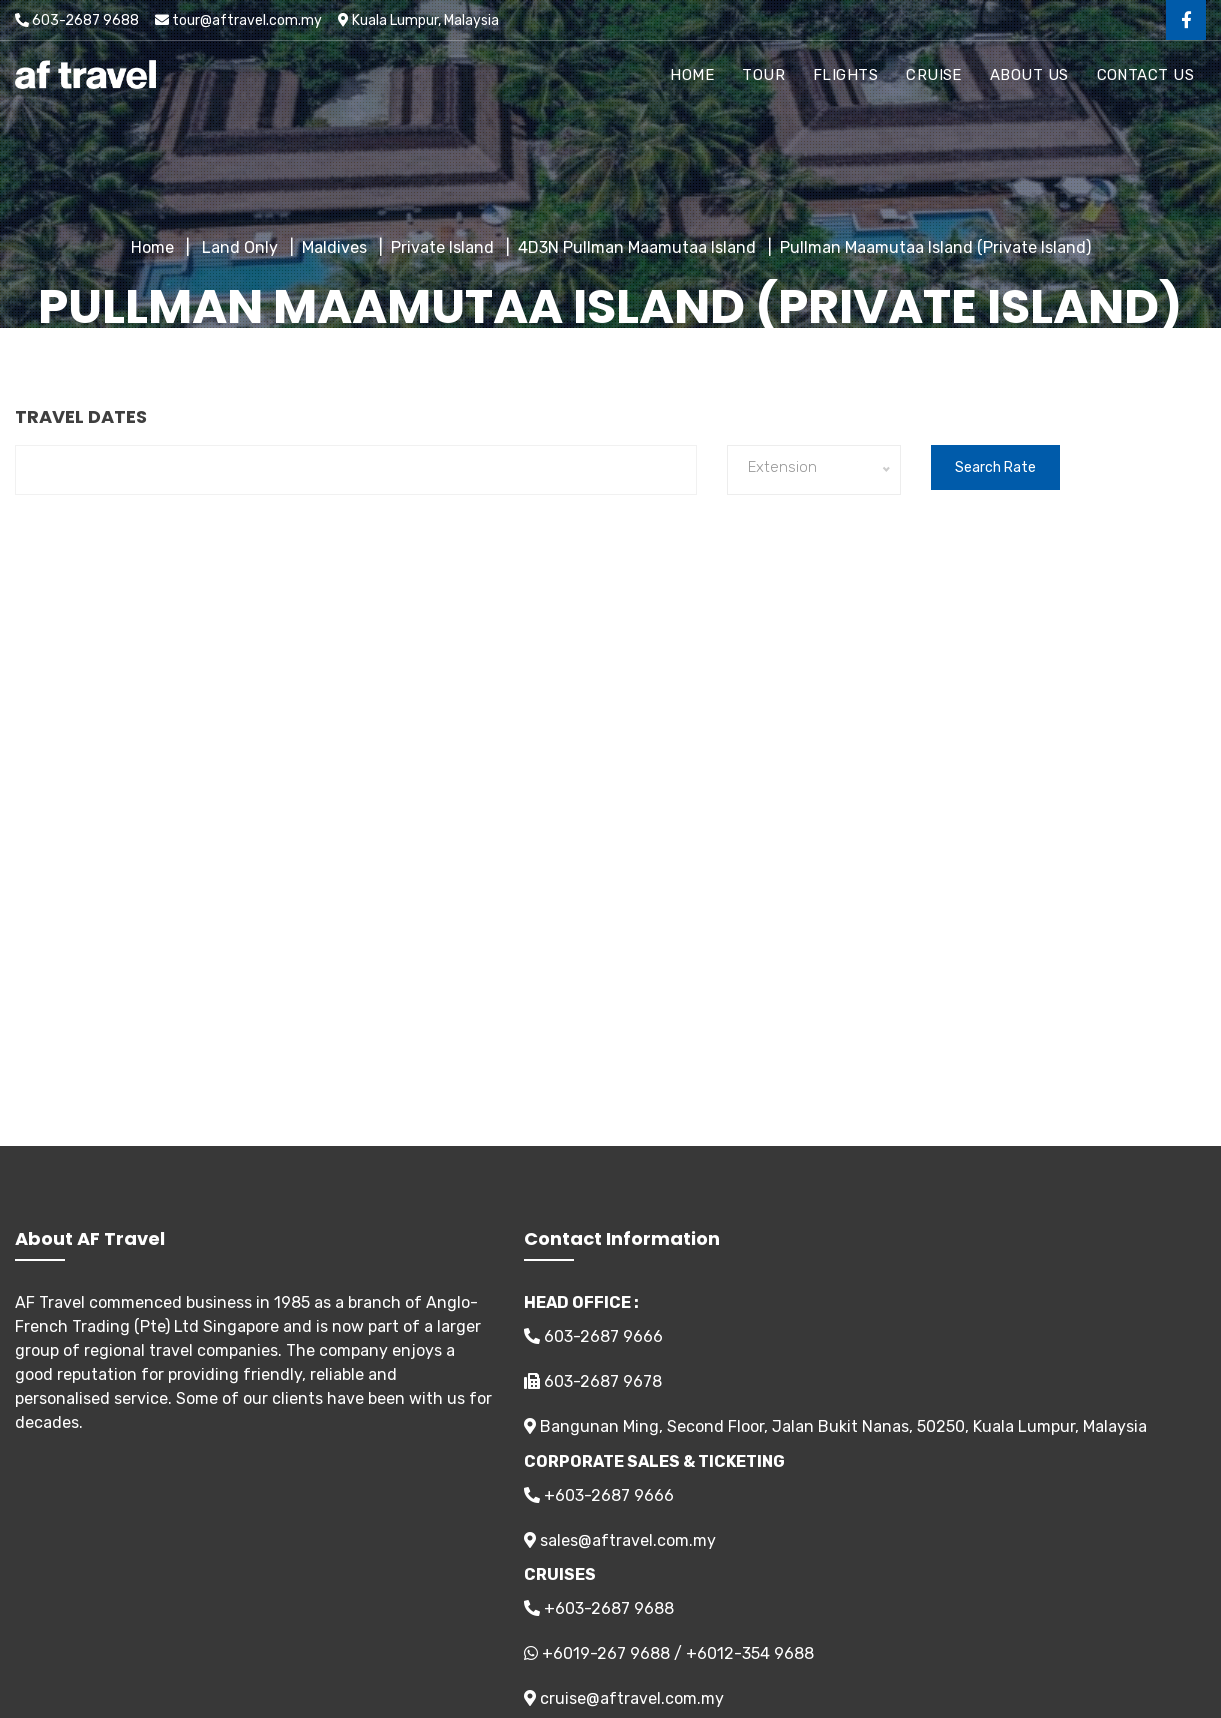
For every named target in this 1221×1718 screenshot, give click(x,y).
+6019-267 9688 (606, 1653)
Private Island (442, 247)
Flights (845, 75)
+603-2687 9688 (599, 1608)
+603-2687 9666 (599, 1495)
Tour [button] (763, 75)
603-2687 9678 (593, 1381)
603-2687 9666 (593, 1336)
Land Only (238, 247)
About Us (1029, 75)
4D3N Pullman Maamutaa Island (637, 247)
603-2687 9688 (77, 20)
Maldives (334, 247)
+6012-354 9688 (750, 1653)
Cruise (934, 75)
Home (692, 75)
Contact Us (1146, 75)
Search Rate (995, 467)
